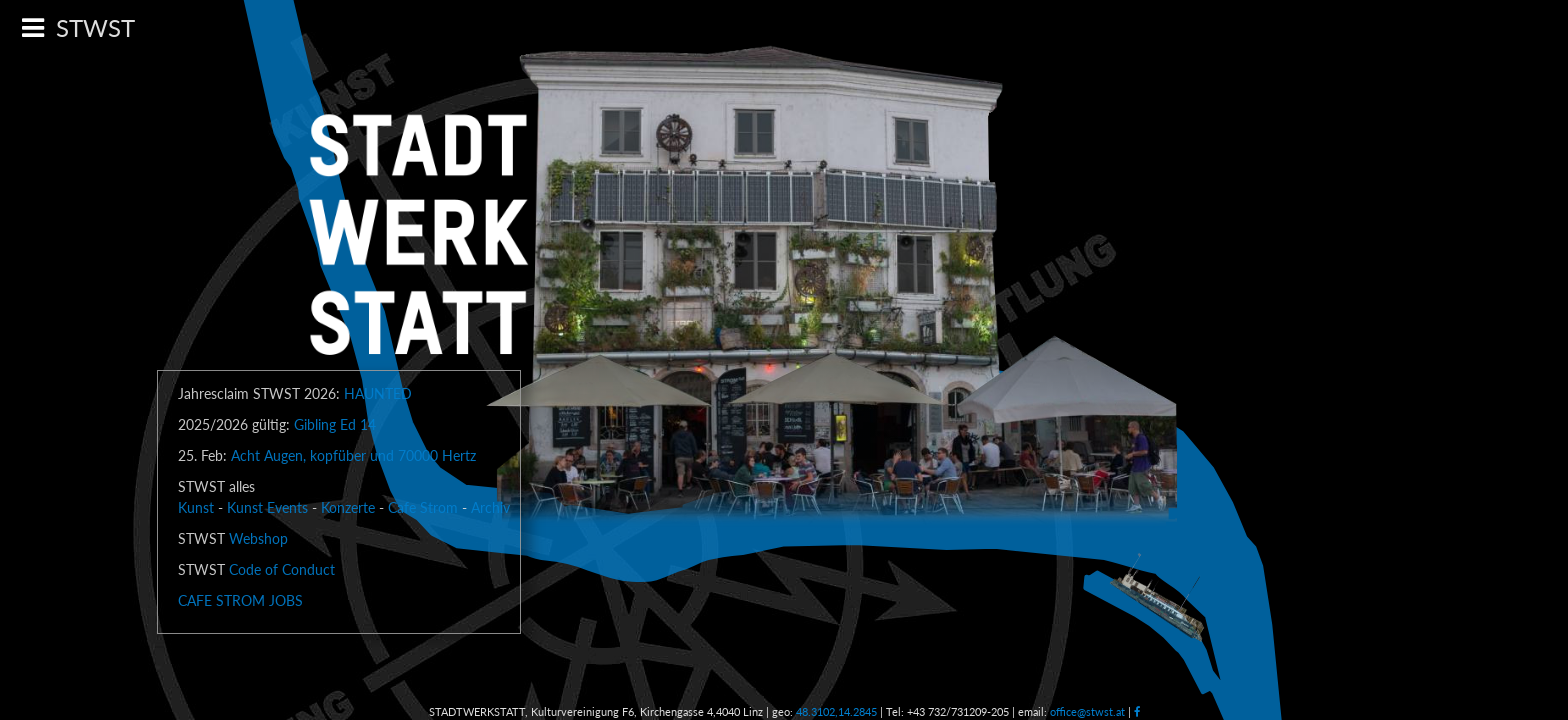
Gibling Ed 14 (335, 424)
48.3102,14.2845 (836, 711)
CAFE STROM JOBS (240, 600)
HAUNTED (378, 393)
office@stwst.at (1087, 711)
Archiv (490, 507)
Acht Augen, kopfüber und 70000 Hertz (353, 455)
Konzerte (348, 507)
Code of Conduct (282, 569)
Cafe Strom (423, 507)
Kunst (196, 507)
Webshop (258, 538)
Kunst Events (267, 507)
